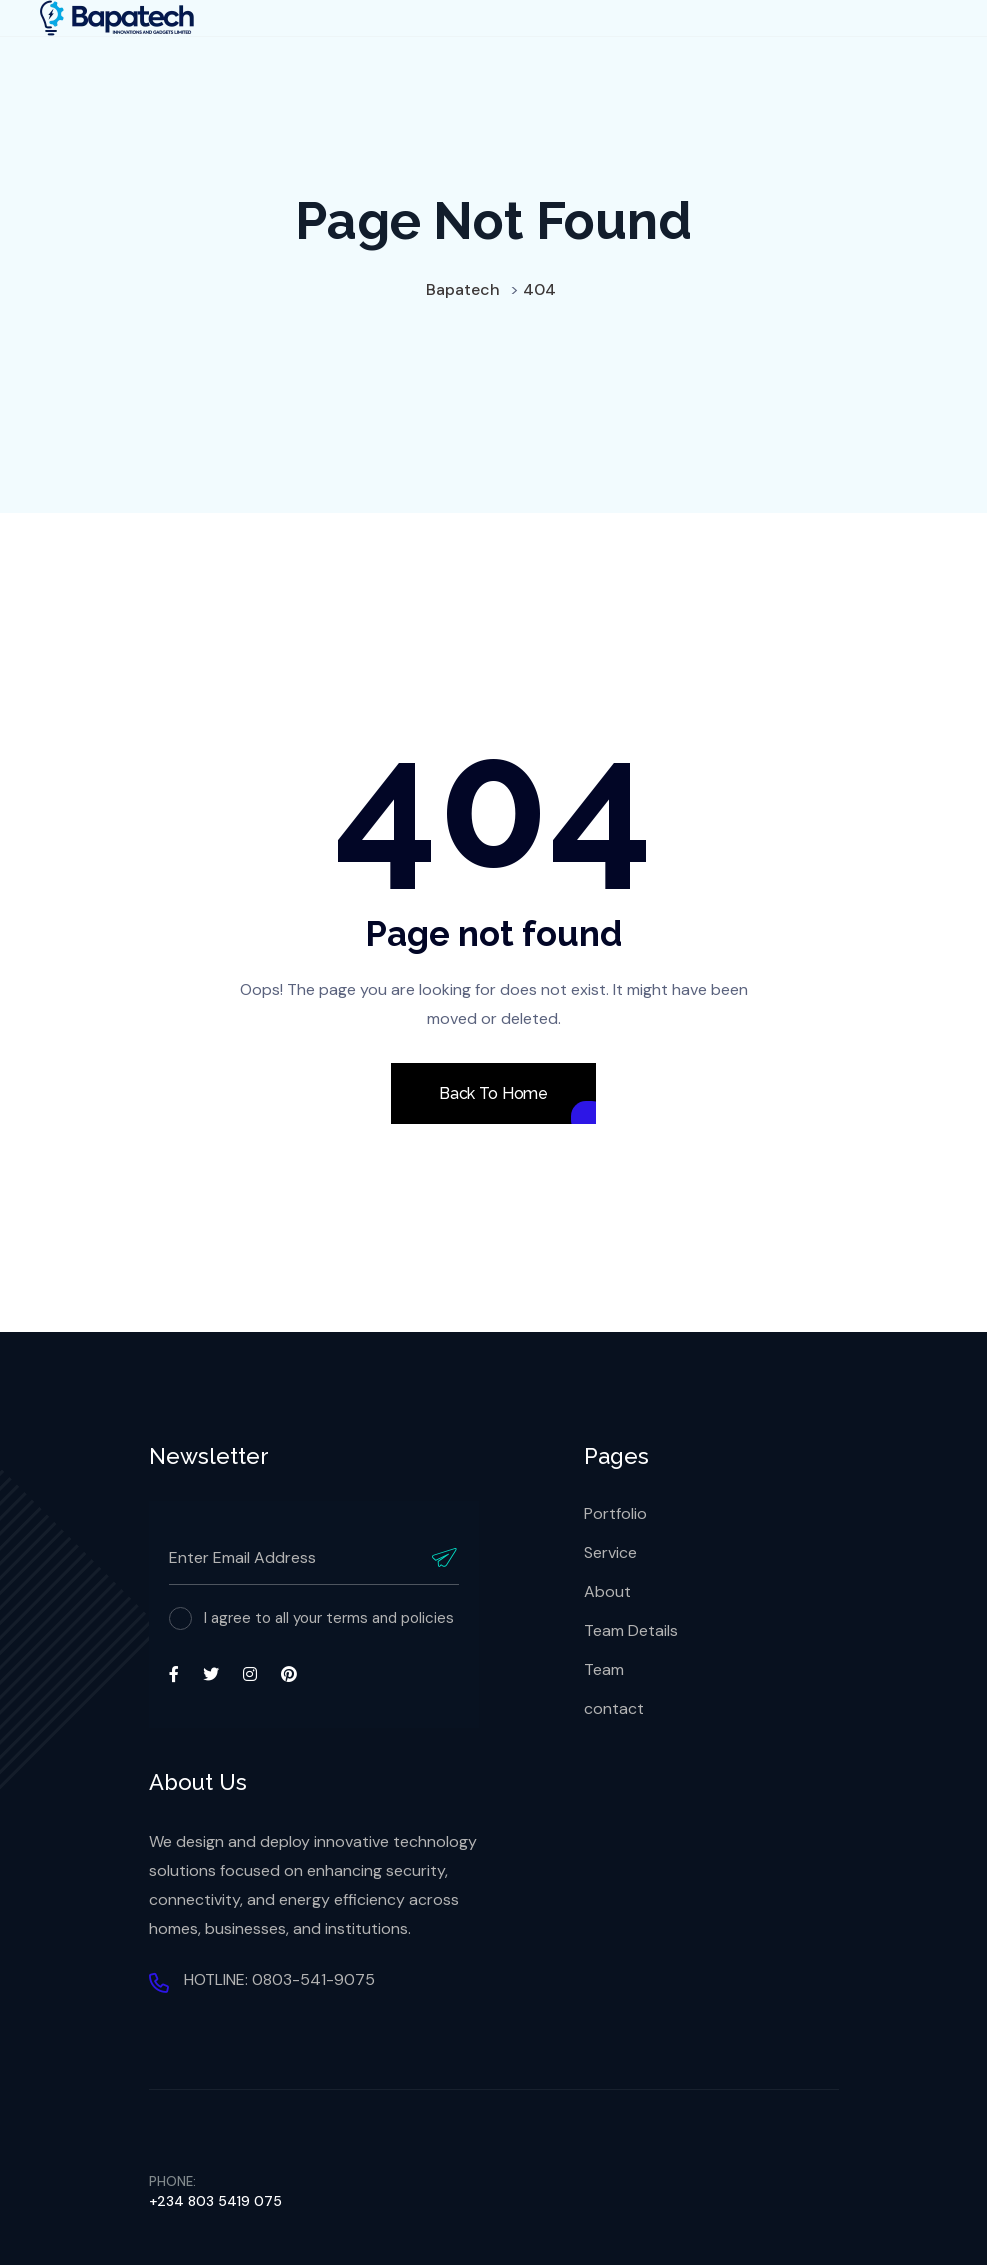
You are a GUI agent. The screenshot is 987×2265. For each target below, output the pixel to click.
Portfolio (615, 1513)
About (607, 1591)
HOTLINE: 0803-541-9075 (279, 1979)
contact (614, 1708)
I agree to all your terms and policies (329, 1618)
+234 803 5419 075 (215, 2201)
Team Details (631, 1630)
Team (604, 1669)
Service (610, 1552)
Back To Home (493, 1093)
